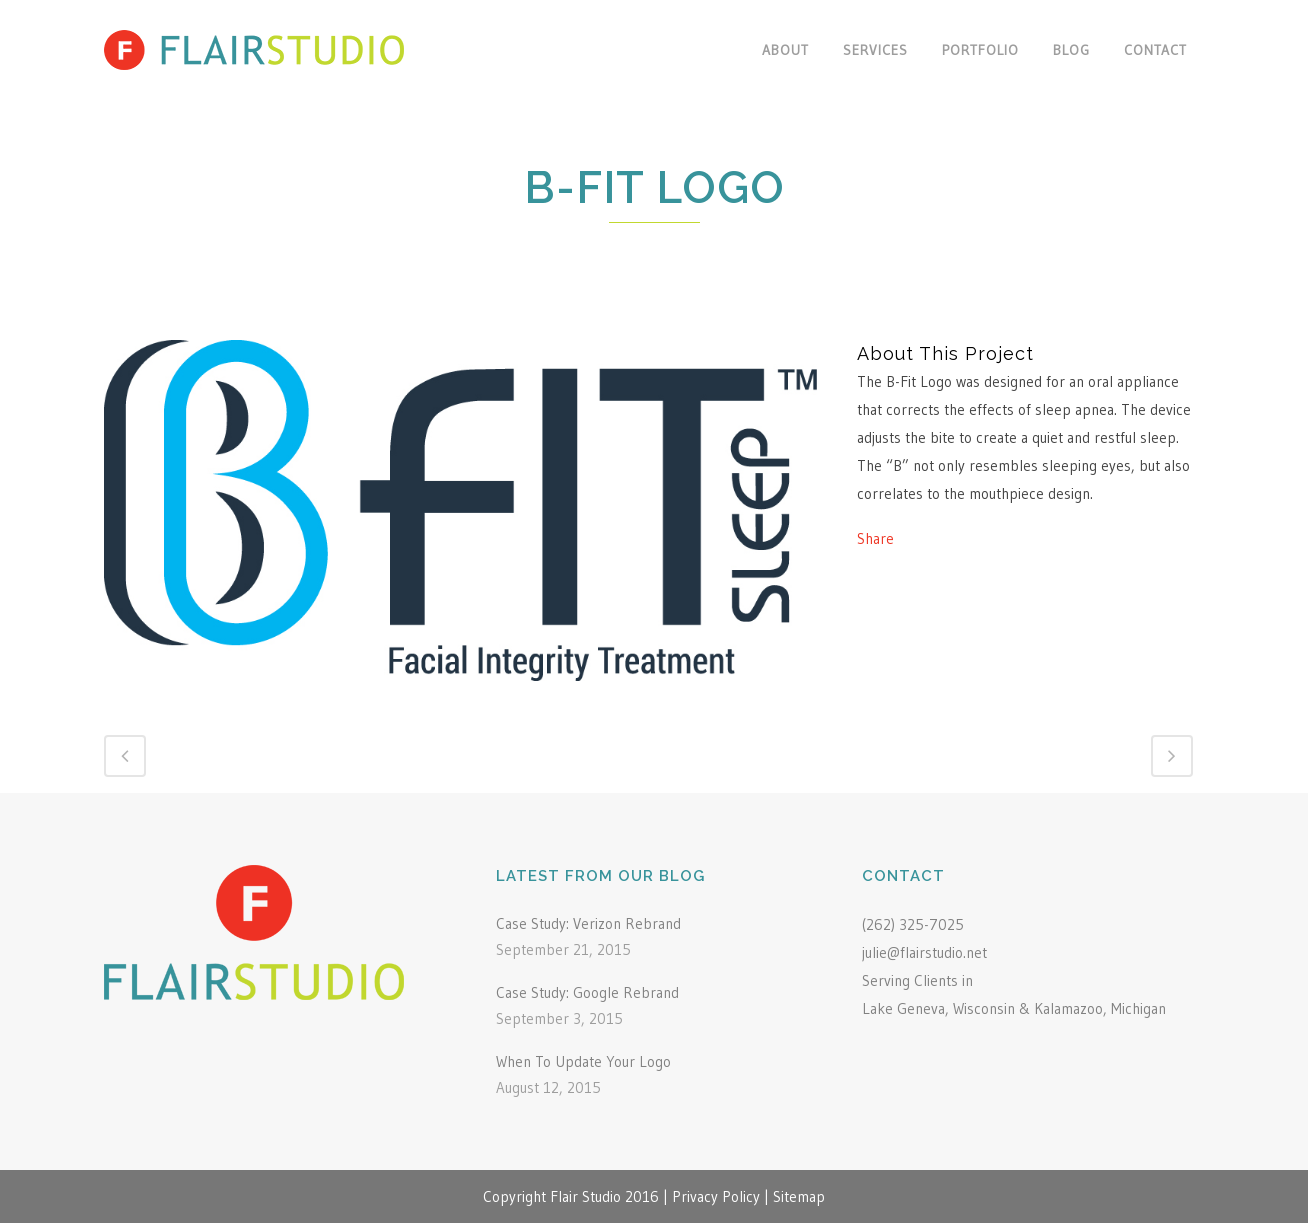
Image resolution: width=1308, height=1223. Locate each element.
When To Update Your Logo (583, 1061)
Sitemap (799, 1196)
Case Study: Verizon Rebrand (588, 923)
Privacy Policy (716, 1196)
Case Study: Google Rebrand (587, 992)
